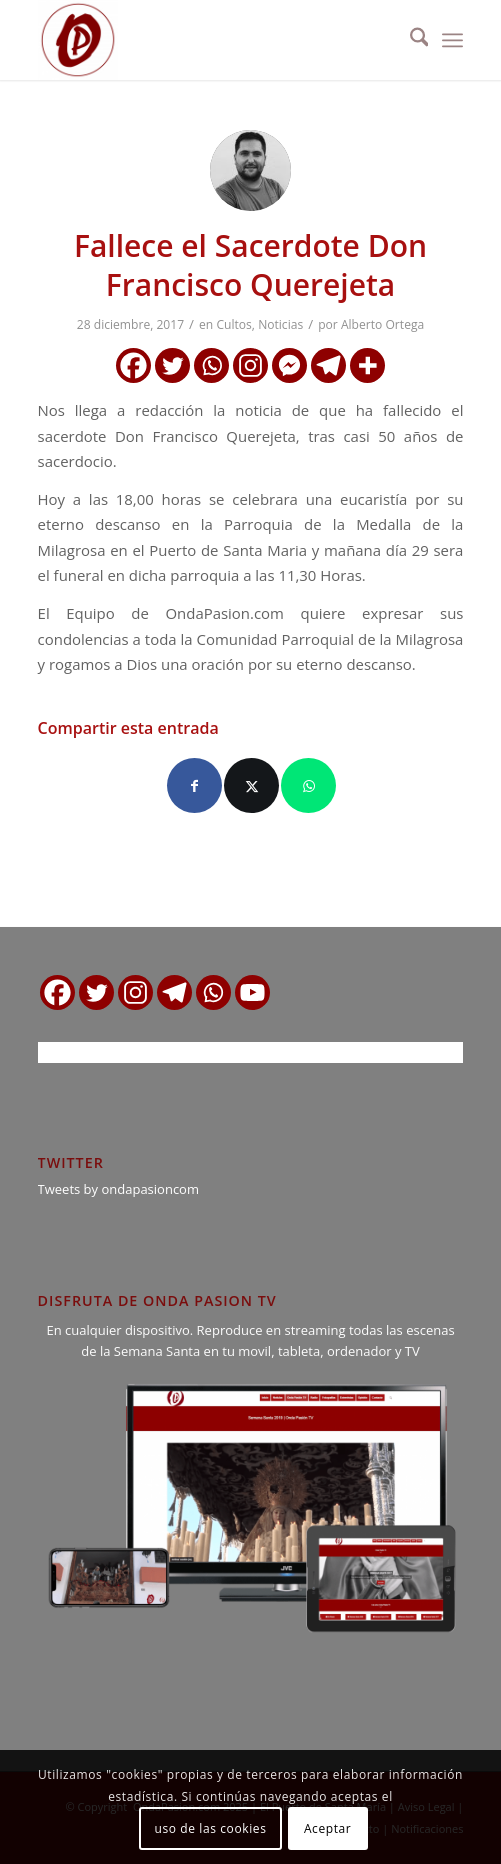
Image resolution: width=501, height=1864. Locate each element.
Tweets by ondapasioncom (118, 1189)
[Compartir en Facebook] (194, 785)
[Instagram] (250, 365)
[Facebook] (133, 365)
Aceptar (327, 1828)
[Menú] (452, 40)
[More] (367, 365)
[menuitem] (409, 40)
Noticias (280, 324)
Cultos (233, 324)
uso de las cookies (211, 1828)
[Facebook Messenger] (289, 365)
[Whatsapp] (211, 365)
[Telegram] (328, 365)
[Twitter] (172, 365)
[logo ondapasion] (208, 40)
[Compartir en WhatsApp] (308, 785)
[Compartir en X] (251, 785)
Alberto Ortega (382, 324)
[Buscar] (409, 40)
